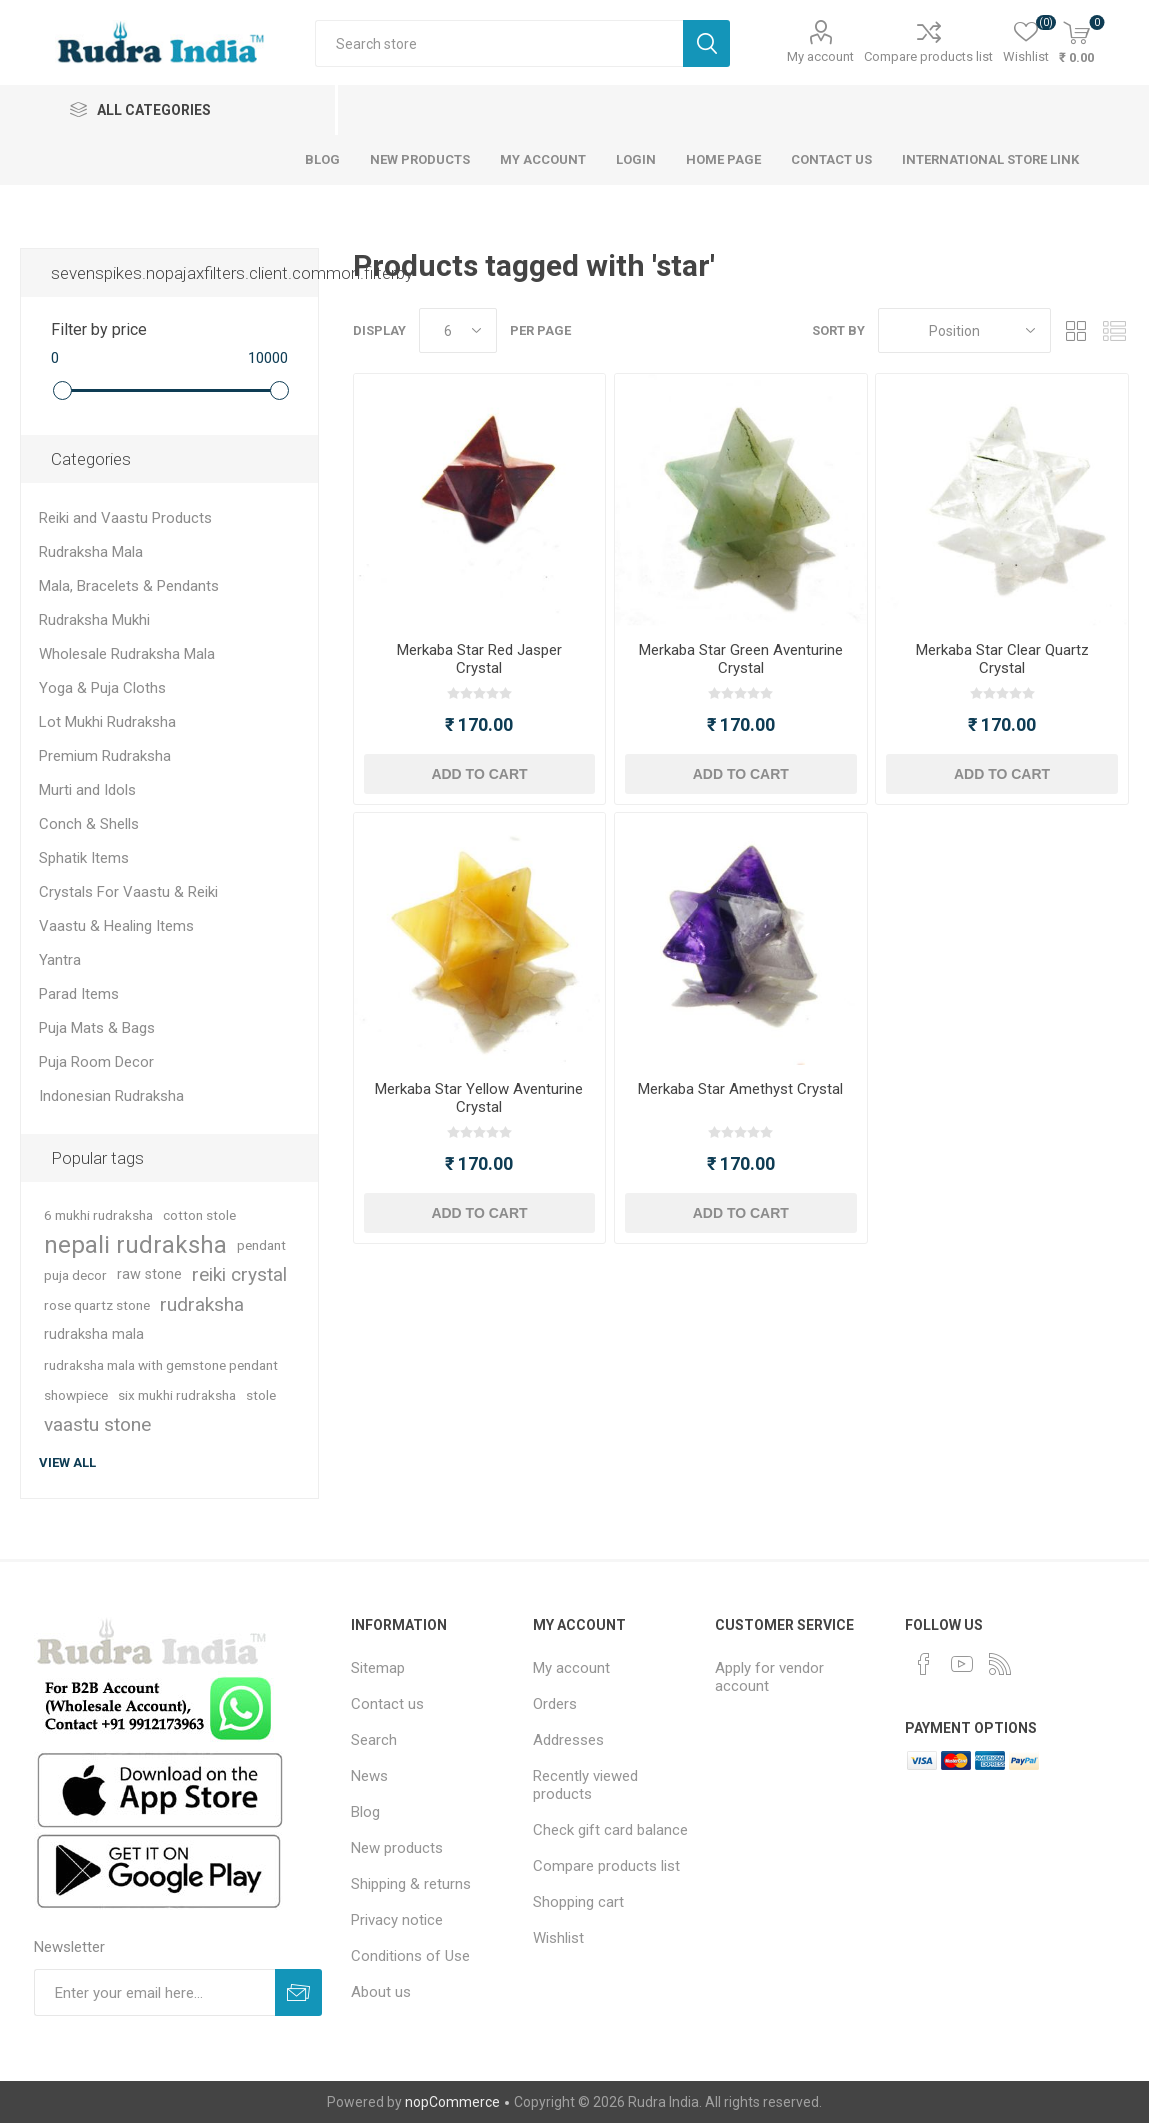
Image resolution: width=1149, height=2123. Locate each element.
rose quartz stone (97, 1305)
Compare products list (928, 56)
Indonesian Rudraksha (111, 1096)
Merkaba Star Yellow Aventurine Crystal (479, 1098)
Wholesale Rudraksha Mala (127, 654)
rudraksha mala (94, 1334)
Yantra (60, 960)
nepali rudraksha (135, 1245)
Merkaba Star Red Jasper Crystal (479, 659)
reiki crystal (239, 1274)
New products (397, 1848)
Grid (1076, 330)
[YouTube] (962, 1664)
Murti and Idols (87, 790)
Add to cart (479, 774)
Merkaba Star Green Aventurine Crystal (741, 659)
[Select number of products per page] (458, 330)
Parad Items (79, 994)
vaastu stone (97, 1424)
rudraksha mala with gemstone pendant (161, 1365)
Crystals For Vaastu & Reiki (128, 892)
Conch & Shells (89, 824)
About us (381, 1992)
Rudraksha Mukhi (94, 620)
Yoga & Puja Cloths (102, 688)
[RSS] (1000, 1664)
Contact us (387, 1704)
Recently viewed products (585, 1785)
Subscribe (298, 1992)
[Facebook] (924, 1664)
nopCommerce (452, 2102)
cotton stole (199, 1215)
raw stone (149, 1274)
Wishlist (558, 1938)
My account (820, 56)
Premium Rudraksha (105, 756)
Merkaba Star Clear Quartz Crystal (1002, 659)
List (1114, 330)
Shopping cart (578, 1902)
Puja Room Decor (96, 1062)
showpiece (76, 1395)
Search (706, 43)
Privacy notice (397, 1920)
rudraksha (202, 1304)
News (369, 1776)
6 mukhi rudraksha (98, 1215)
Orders (555, 1704)
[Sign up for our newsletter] (154, 1992)
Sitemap (378, 1668)
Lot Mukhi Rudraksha (107, 722)
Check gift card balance (610, 1830)
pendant (261, 1245)
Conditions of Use (410, 1956)
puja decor (75, 1275)
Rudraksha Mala (91, 552)
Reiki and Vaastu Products (125, 518)
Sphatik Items (84, 858)
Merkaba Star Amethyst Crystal (740, 1089)
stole (261, 1395)
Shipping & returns (411, 1884)
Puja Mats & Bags (97, 1028)
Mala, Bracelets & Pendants (129, 586)
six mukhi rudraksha (177, 1395)
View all (67, 1462)
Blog (365, 1812)
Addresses (568, 1740)
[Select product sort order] (964, 330)
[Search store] (499, 43)
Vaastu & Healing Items (116, 926)
